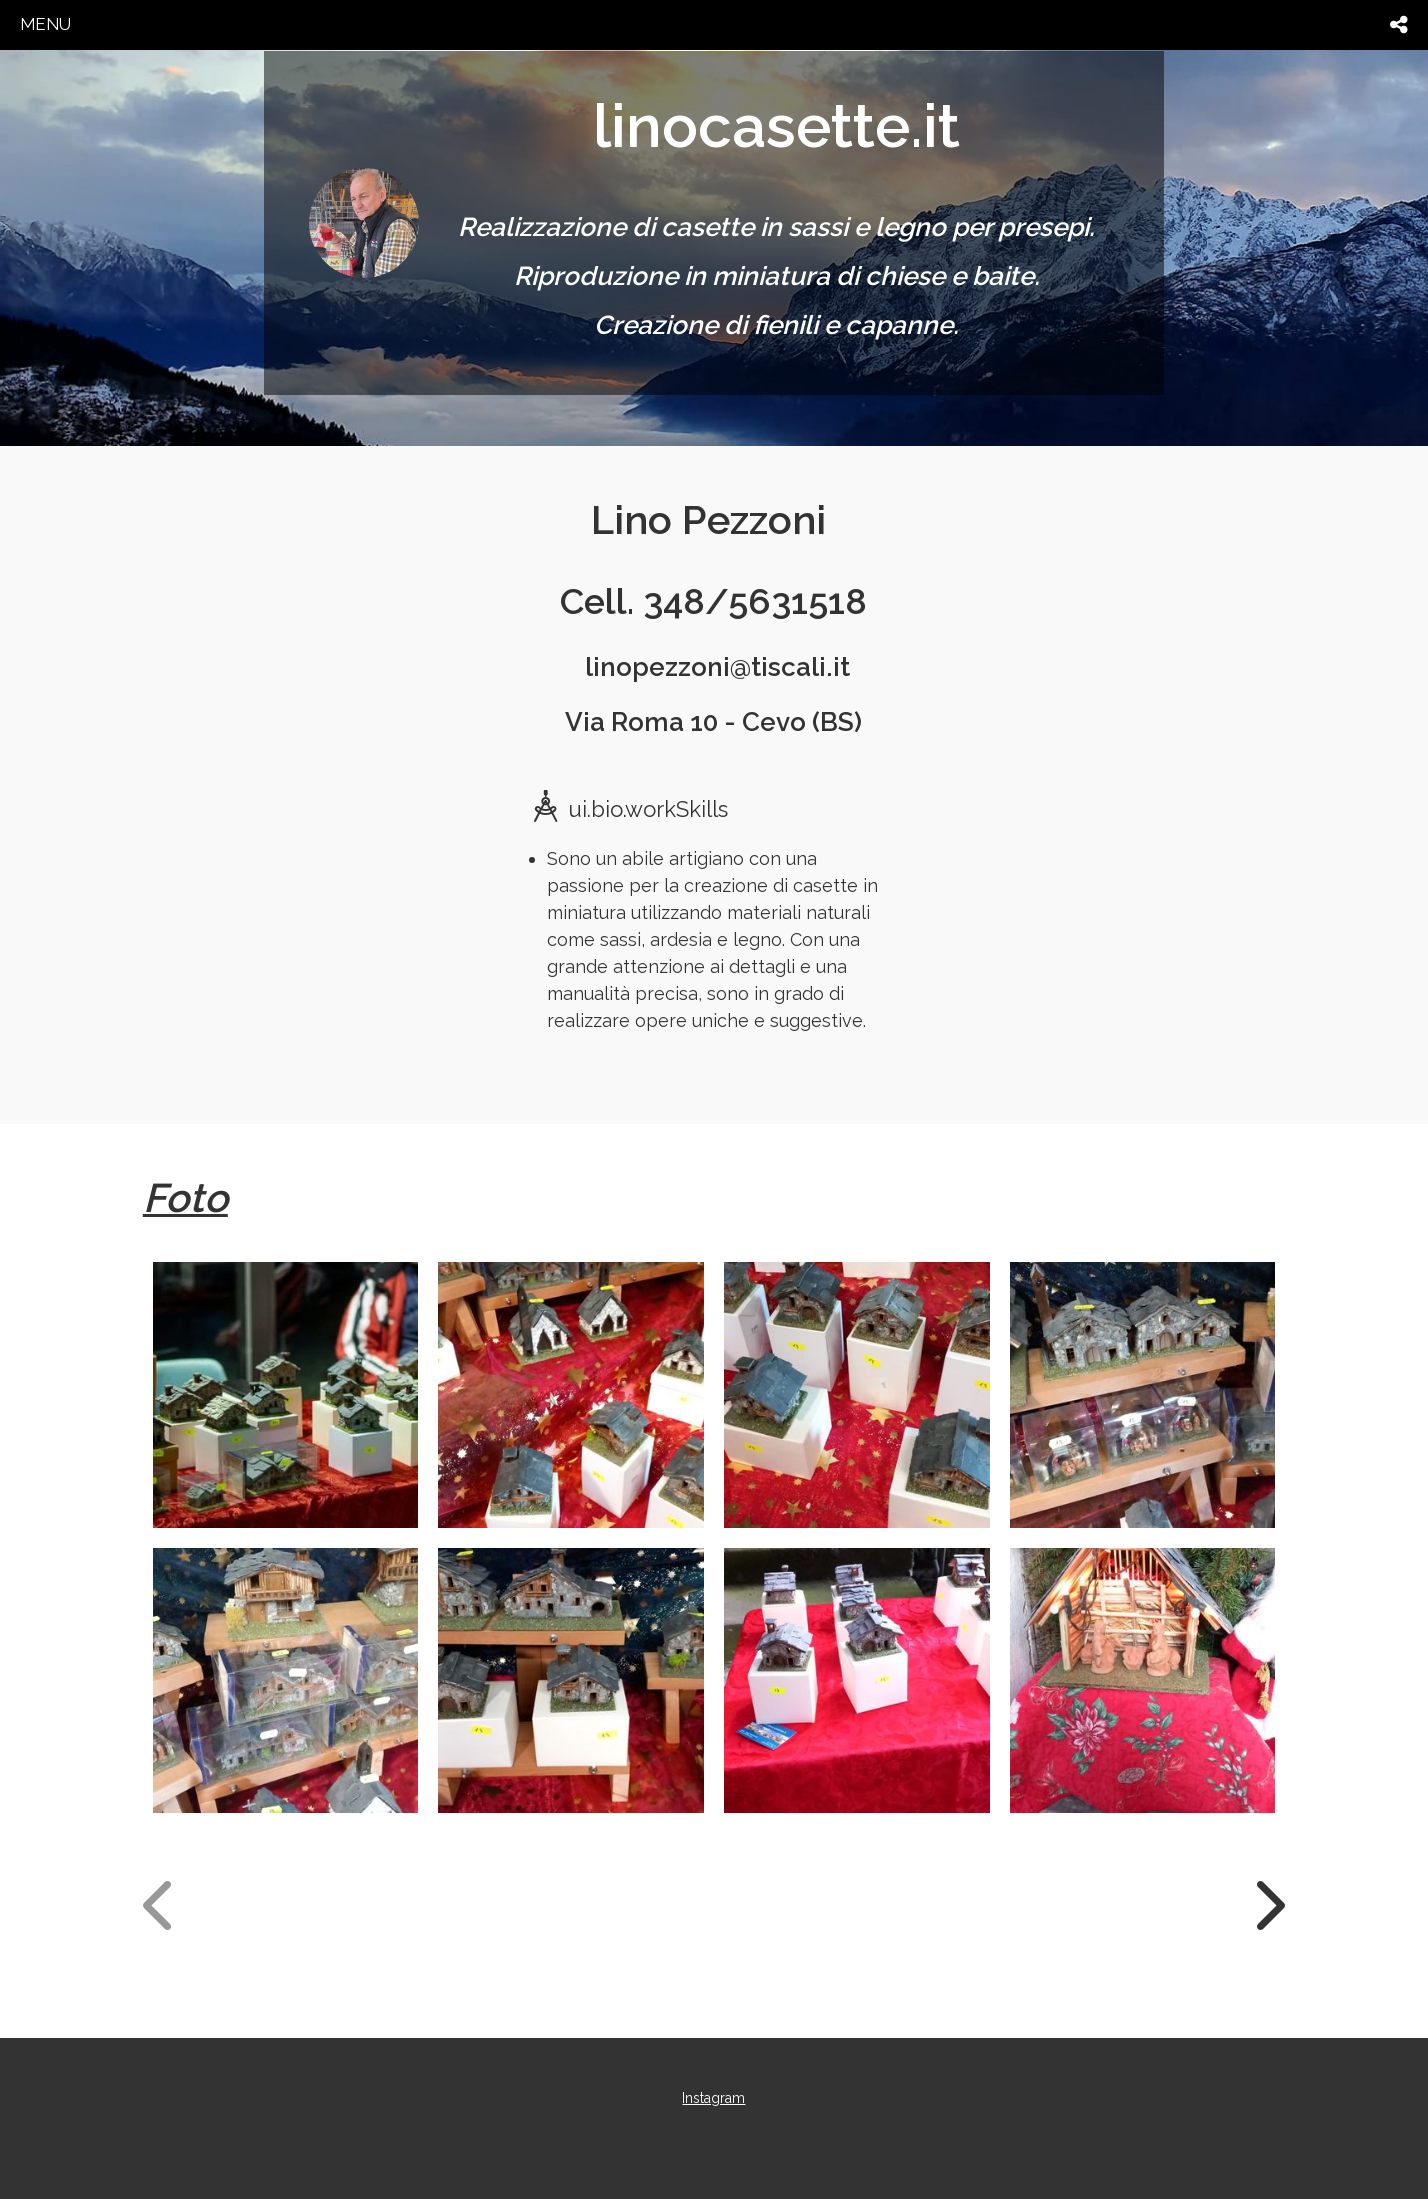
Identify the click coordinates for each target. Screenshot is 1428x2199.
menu (45, 24)
